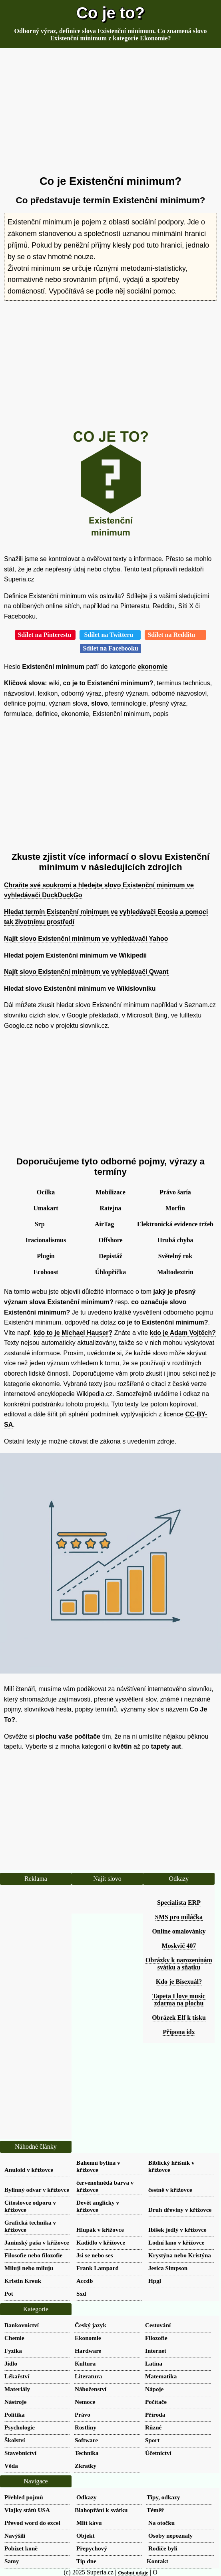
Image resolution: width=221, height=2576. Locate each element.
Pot (8, 2293)
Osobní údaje (133, 2573)
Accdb (84, 2280)
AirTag (104, 1224)
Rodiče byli (162, 2548)
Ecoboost (45, 1272)
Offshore (110, 1240)
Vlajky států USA (27, 2510)
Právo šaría (175, 1192)
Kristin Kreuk (22, 2280)
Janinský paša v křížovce (36, 2242)
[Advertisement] (110, 112)
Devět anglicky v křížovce (97, 2206)
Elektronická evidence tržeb (175, 1224)
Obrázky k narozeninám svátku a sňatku (178, 1964)
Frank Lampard (97, 2268)
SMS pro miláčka (179, 1917)
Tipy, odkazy (163, 2497)
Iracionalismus (46, 1240)
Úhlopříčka (110, 1272)
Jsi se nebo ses (94, 2255)
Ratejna (110, 1208)
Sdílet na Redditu (175, 634)
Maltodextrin (175, 1272)
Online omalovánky (179, 1931)
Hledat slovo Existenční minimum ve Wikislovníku (80, 988)
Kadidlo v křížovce (100, 2242)
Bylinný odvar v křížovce (36, 2189)
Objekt (85, 2535)
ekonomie (152, 666)
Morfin (175, 1208)
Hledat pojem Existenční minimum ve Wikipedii (75, 955)
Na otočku (161, 2522)
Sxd (81, 2293)
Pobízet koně (21, 2548)
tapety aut (166, 1746)
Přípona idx (179, 2032)
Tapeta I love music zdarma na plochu (178, 2000)
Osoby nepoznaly (170, 2535)
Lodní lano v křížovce (176, 2242)
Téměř (155, 2510)
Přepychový (91, 2548)
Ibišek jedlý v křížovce (177, 2229)
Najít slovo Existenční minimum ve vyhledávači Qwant (86, 971)
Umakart (45, 1208)
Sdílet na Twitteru (110, 634)
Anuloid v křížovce (28, 2169)
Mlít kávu (89, 2522)
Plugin (45, 1256)
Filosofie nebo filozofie (33, 2255)
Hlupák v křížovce (100, 2229)
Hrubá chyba (175, 1240)
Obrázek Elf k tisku (179, 2017)
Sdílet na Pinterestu (45, 634)
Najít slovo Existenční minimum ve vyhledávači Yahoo (86, 938)
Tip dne (86, 2561)
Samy (11, 2561)
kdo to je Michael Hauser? (73, 1332)
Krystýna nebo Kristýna (179, 2255)
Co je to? (110, 13)
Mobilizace (110, 1192)
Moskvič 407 (179, 1945)
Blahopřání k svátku (101, 2510)
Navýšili (14, 2535)
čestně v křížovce (170, 2189)
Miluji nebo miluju (28, 2268)
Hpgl (154, 2280)
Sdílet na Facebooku (110, 648)
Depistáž (110, 1256)
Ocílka (46, 1192)
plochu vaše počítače (68, 1736)
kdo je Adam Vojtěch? (183, 1332)
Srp (40, 1224)
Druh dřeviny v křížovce (179, 2209)
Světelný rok (175, 1256)
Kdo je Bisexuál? (179, 1981)
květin (122, 1746)
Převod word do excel (32, 2522)
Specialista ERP (179, 1902)
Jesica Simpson (167, 2268)
